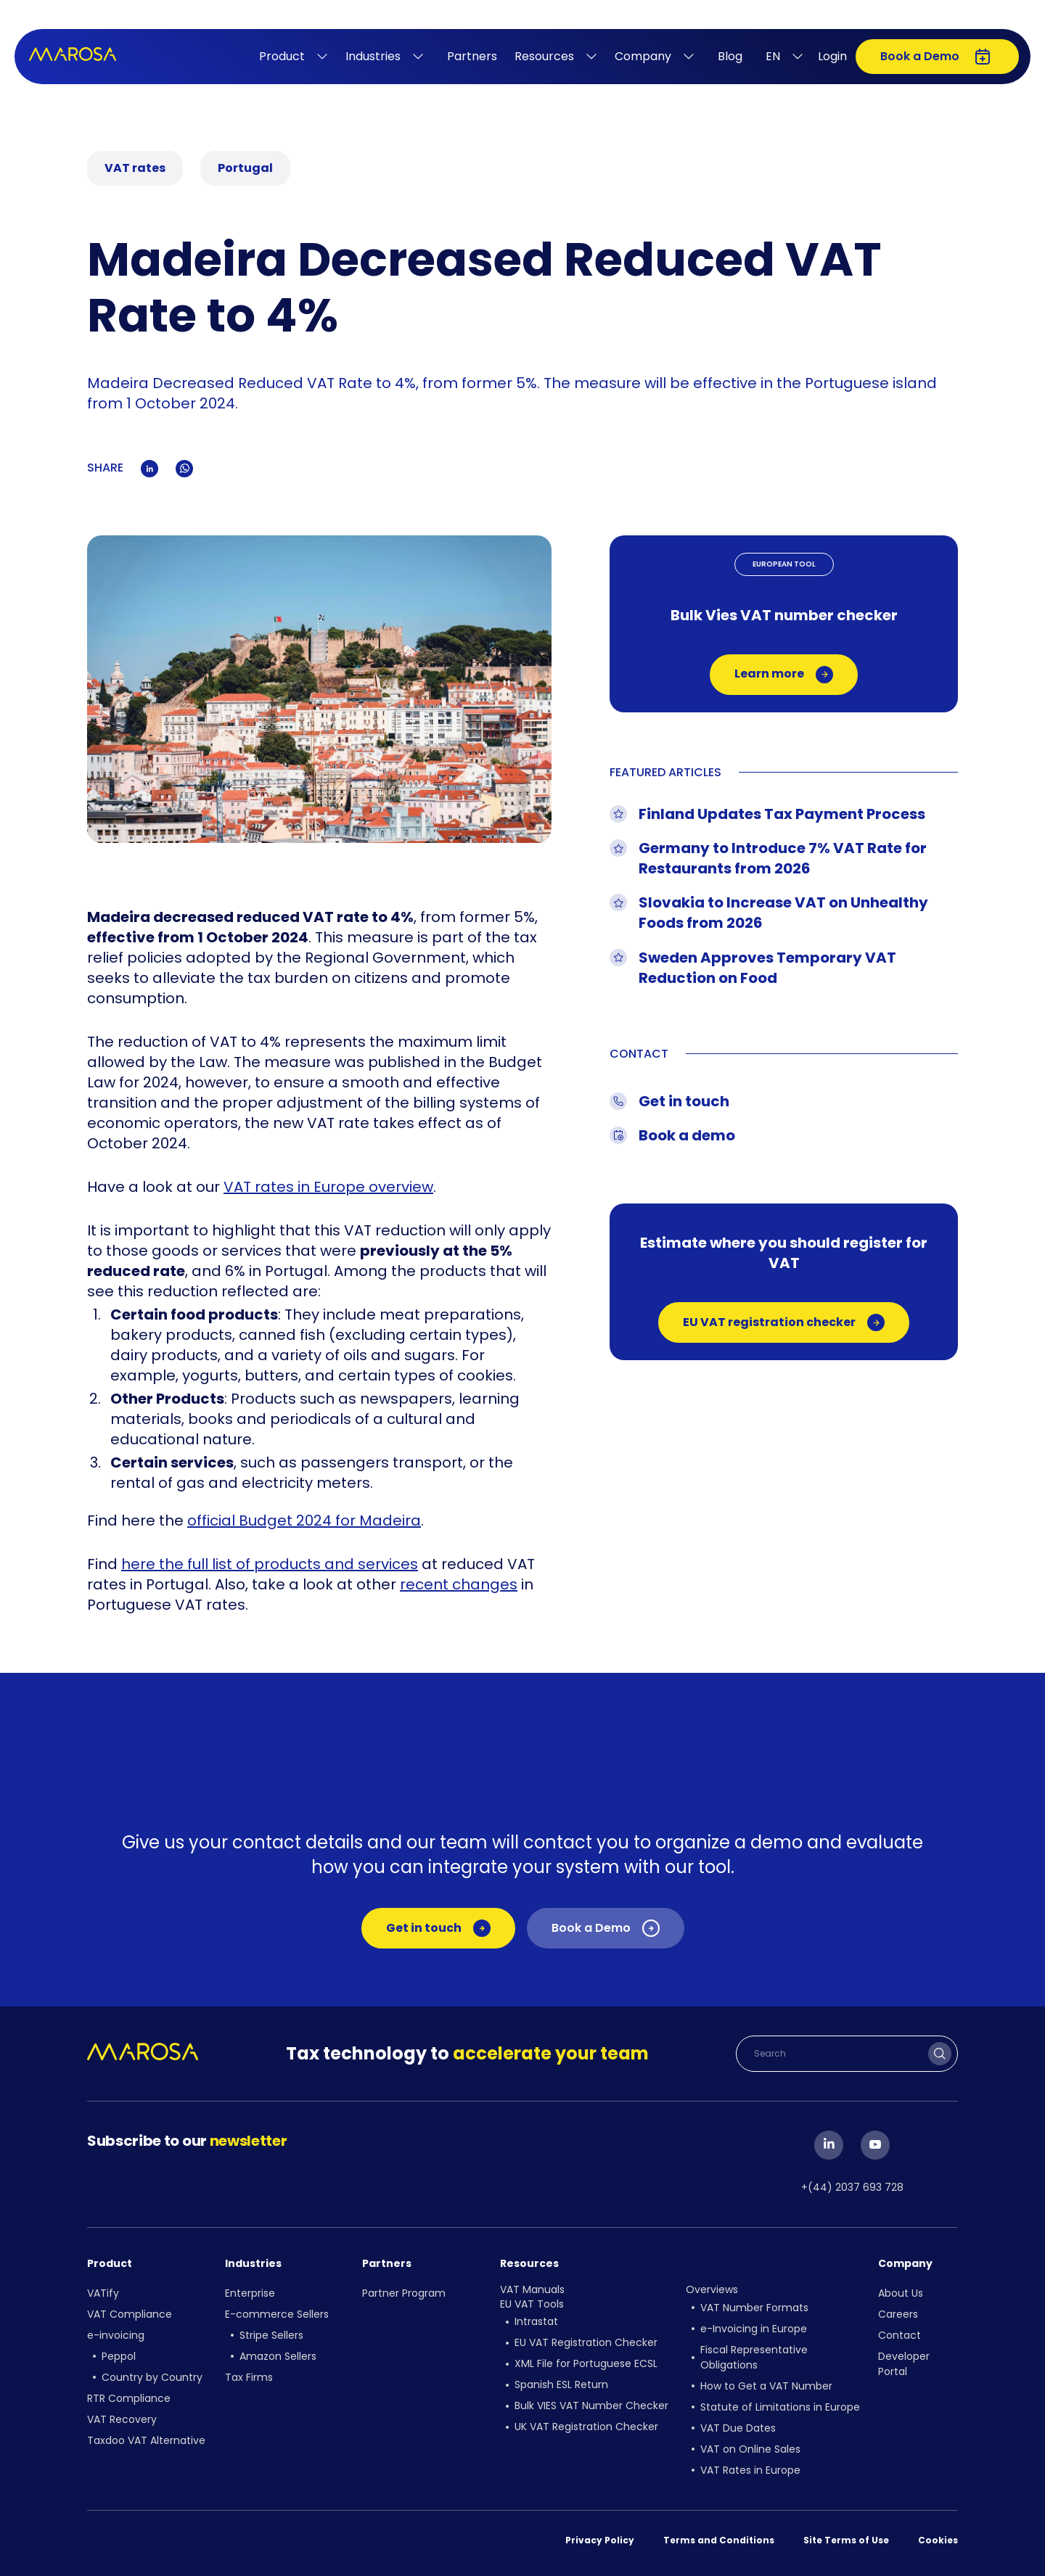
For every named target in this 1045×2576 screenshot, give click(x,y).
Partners (472, 56)
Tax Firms (249, 2377)
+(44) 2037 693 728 (852, 2187)
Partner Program (404, 2293)
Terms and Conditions (718, 2540)
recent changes (458, 1584)
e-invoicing (115, 2335)
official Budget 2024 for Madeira (304, 1520)
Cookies (938, 2540)
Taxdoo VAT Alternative (146, 2440)
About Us (900, 2293)
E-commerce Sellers (277, 2314)
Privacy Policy (599, 2540)
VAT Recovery (122, 2419)
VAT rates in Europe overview (328, 1187)
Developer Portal (904, 2364)
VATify (103, 2293)
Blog (730, 56)
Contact (899, 2335)
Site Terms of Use (846, 2540)
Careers (898, 2314)
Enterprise (250, 2293)
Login (832, 56)
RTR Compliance (129, 2398)
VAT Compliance (129, 2314)
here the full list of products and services (269, 1564)
